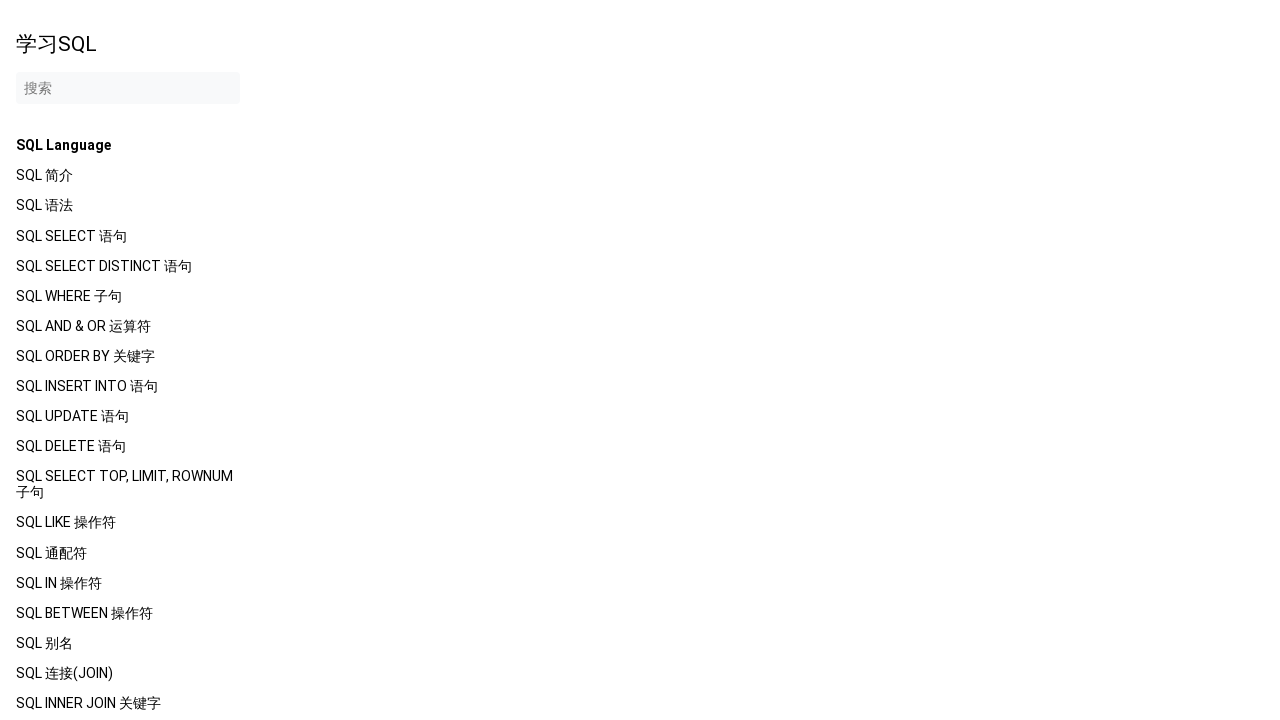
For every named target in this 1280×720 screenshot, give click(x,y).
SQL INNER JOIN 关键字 (88, 703)
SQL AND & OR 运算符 (83, 326)
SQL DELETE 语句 (71, 446)
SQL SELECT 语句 (71, 236)
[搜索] (128, 88)
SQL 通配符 (51, 553)
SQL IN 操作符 (59, 583)
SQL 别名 (44, 643)
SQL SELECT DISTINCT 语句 (104, 266)
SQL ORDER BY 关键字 (85, 356)
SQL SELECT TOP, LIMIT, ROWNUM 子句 (124, 484)
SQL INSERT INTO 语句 (87, 386)
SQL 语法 (44, 205)
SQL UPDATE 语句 (72, 416)
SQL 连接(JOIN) (64, 673)
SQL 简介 (44, 175)
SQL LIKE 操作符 (66, 522)
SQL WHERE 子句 (69, 296)
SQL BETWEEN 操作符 (84, 613)
